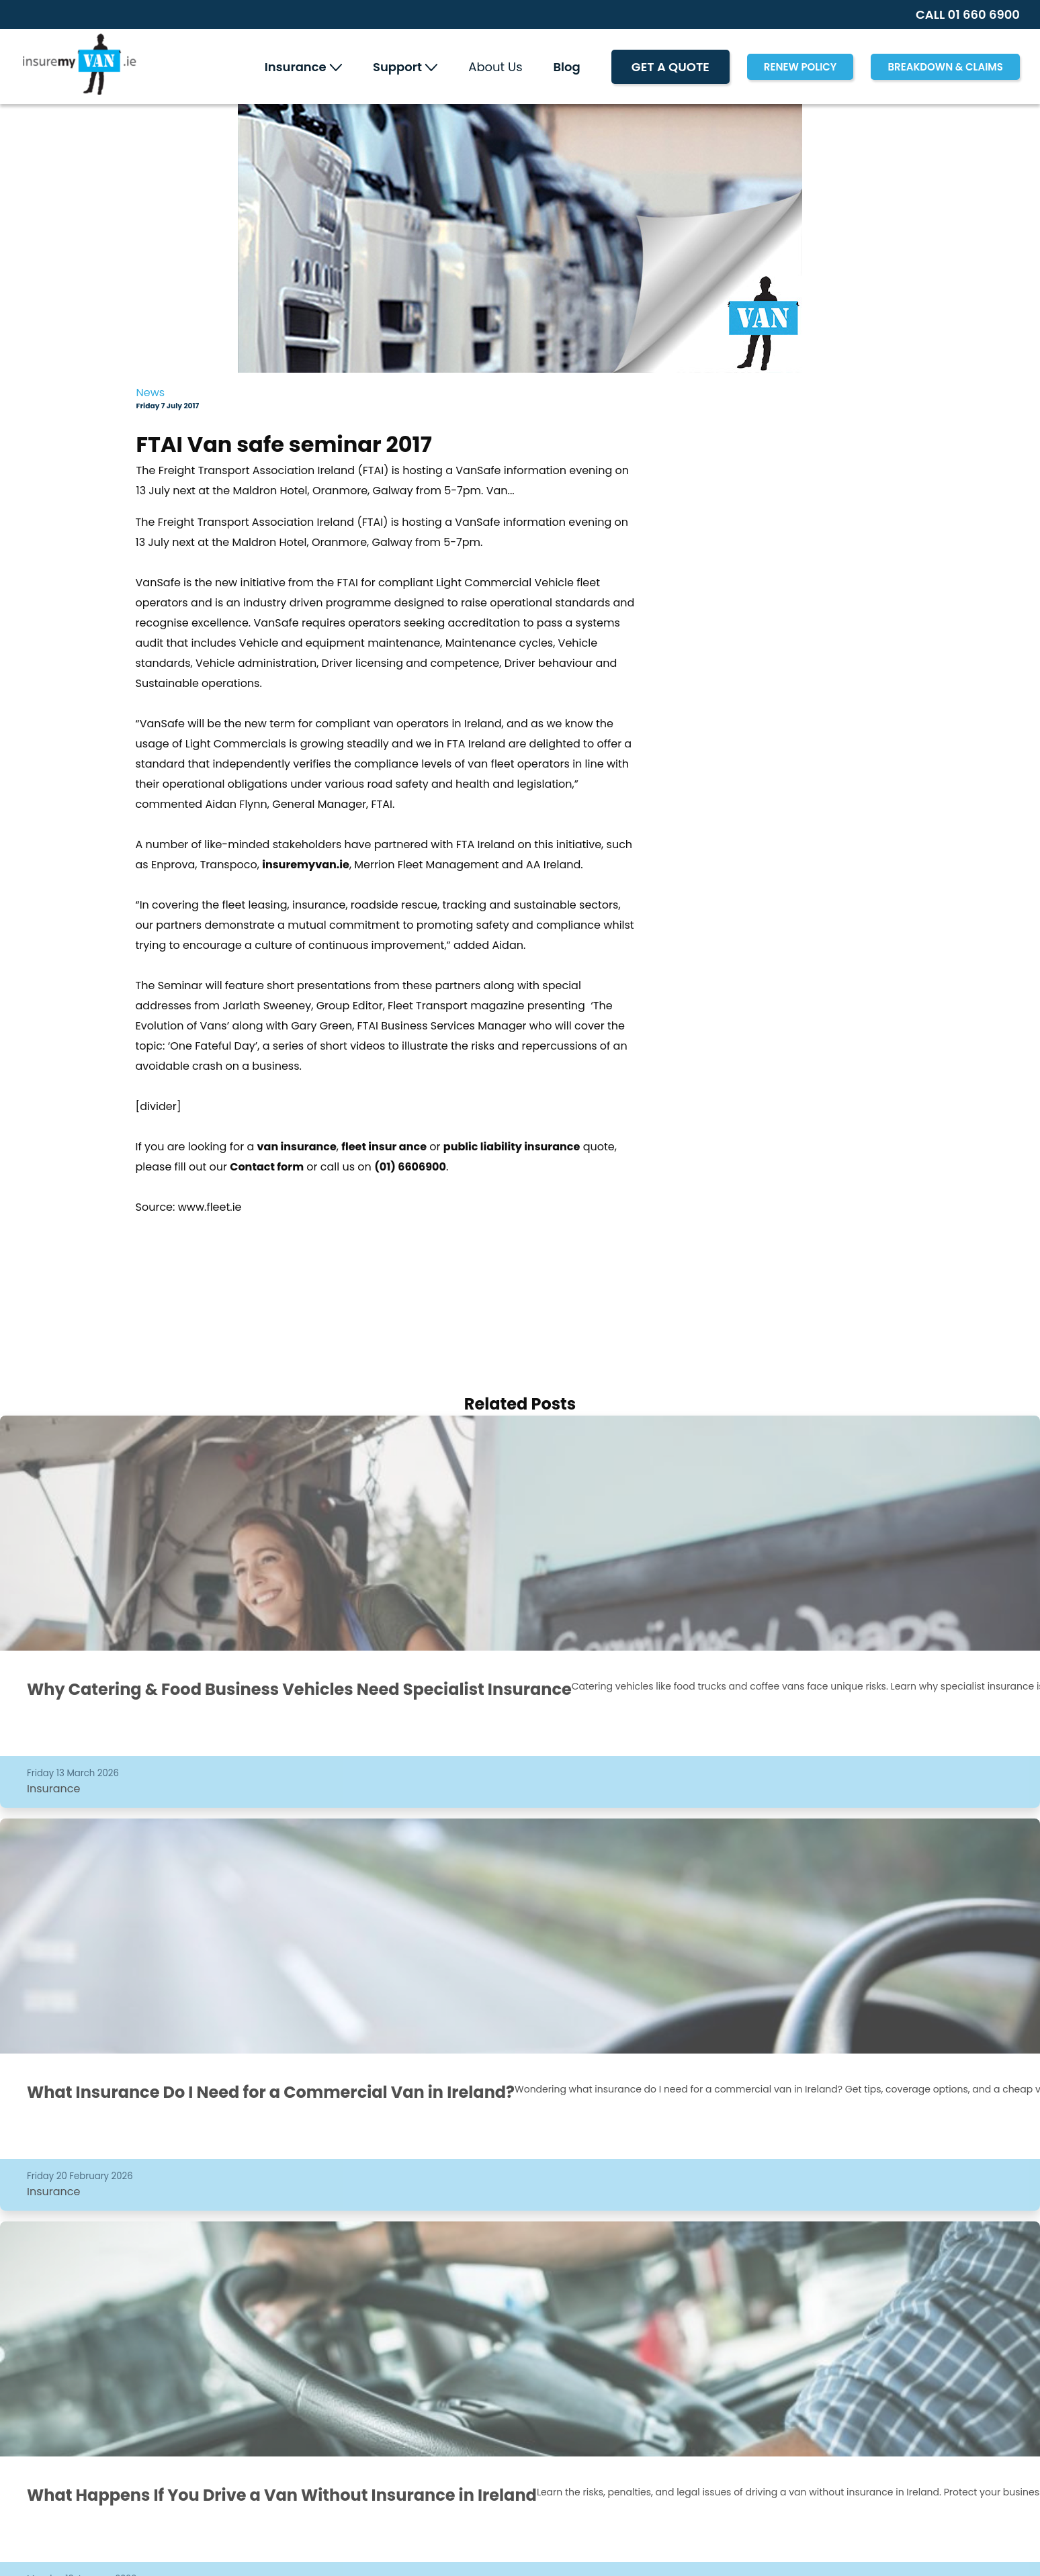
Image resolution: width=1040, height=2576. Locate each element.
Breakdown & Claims (945, 67)
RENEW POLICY (800, 67)
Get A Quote (670, 66)
